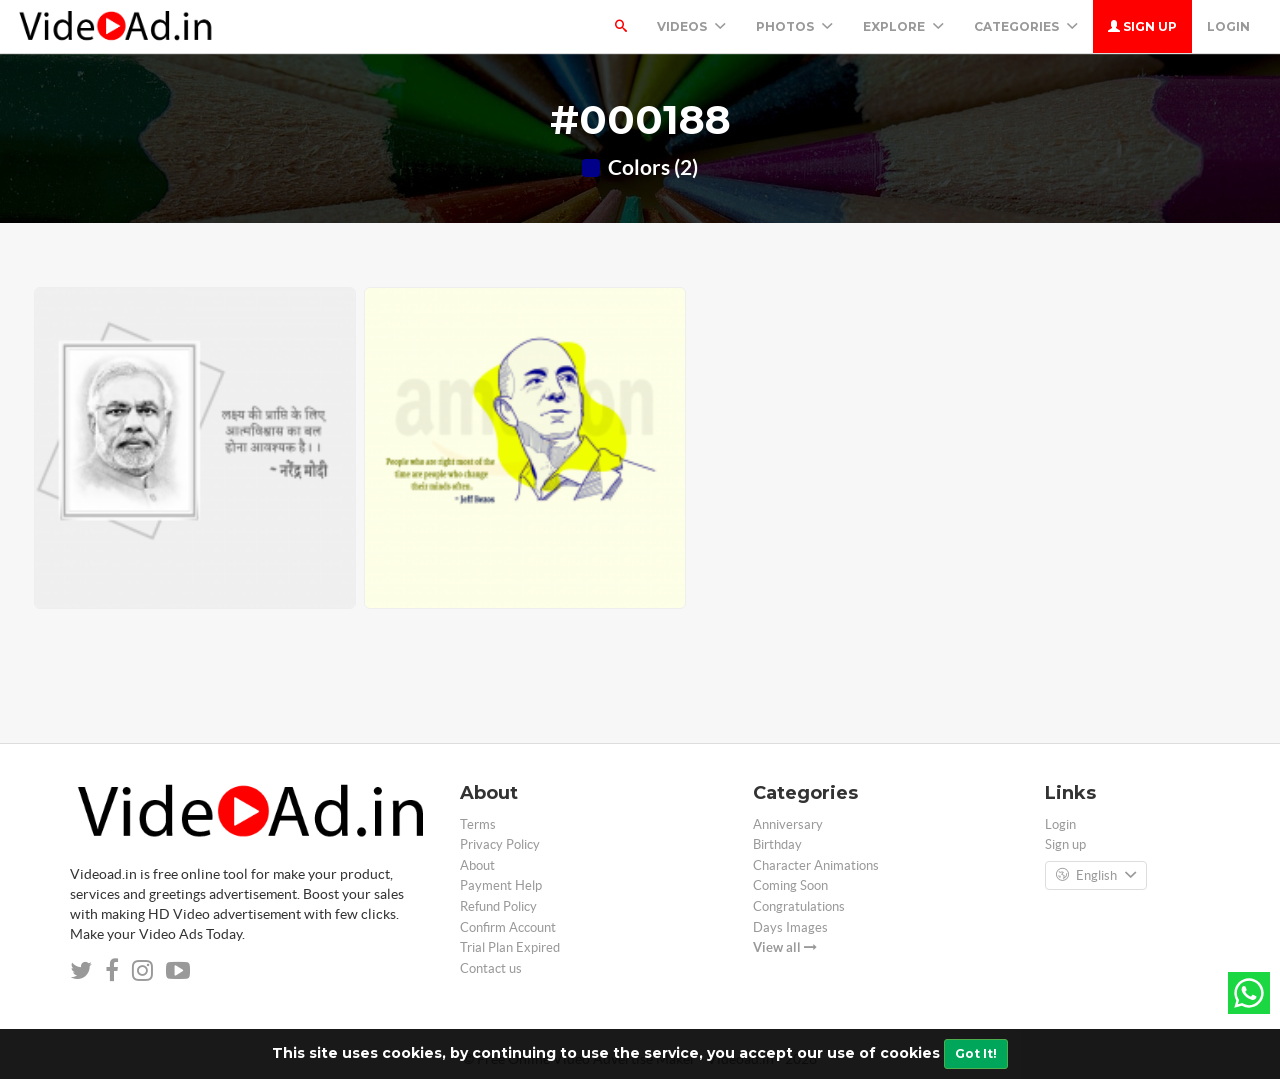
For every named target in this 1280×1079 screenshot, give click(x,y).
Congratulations (799, 906)
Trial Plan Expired (510, 947)
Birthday (777, 844)
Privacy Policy (500, 844)
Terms (478, 824)
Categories (1026, 26)
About (477, 865)
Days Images (790, 927)
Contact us (491, 968)
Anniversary (788, 824)
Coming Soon (790, 885)
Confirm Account (508, 927)
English (1096, 876)
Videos (691, 26)
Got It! (976, 1053)
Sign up (1142, 26)
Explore (903, 26)
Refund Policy (498, 906)
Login (1228, 26)
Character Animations (816, 865)
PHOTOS (794, 26)
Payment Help (501, 885)
